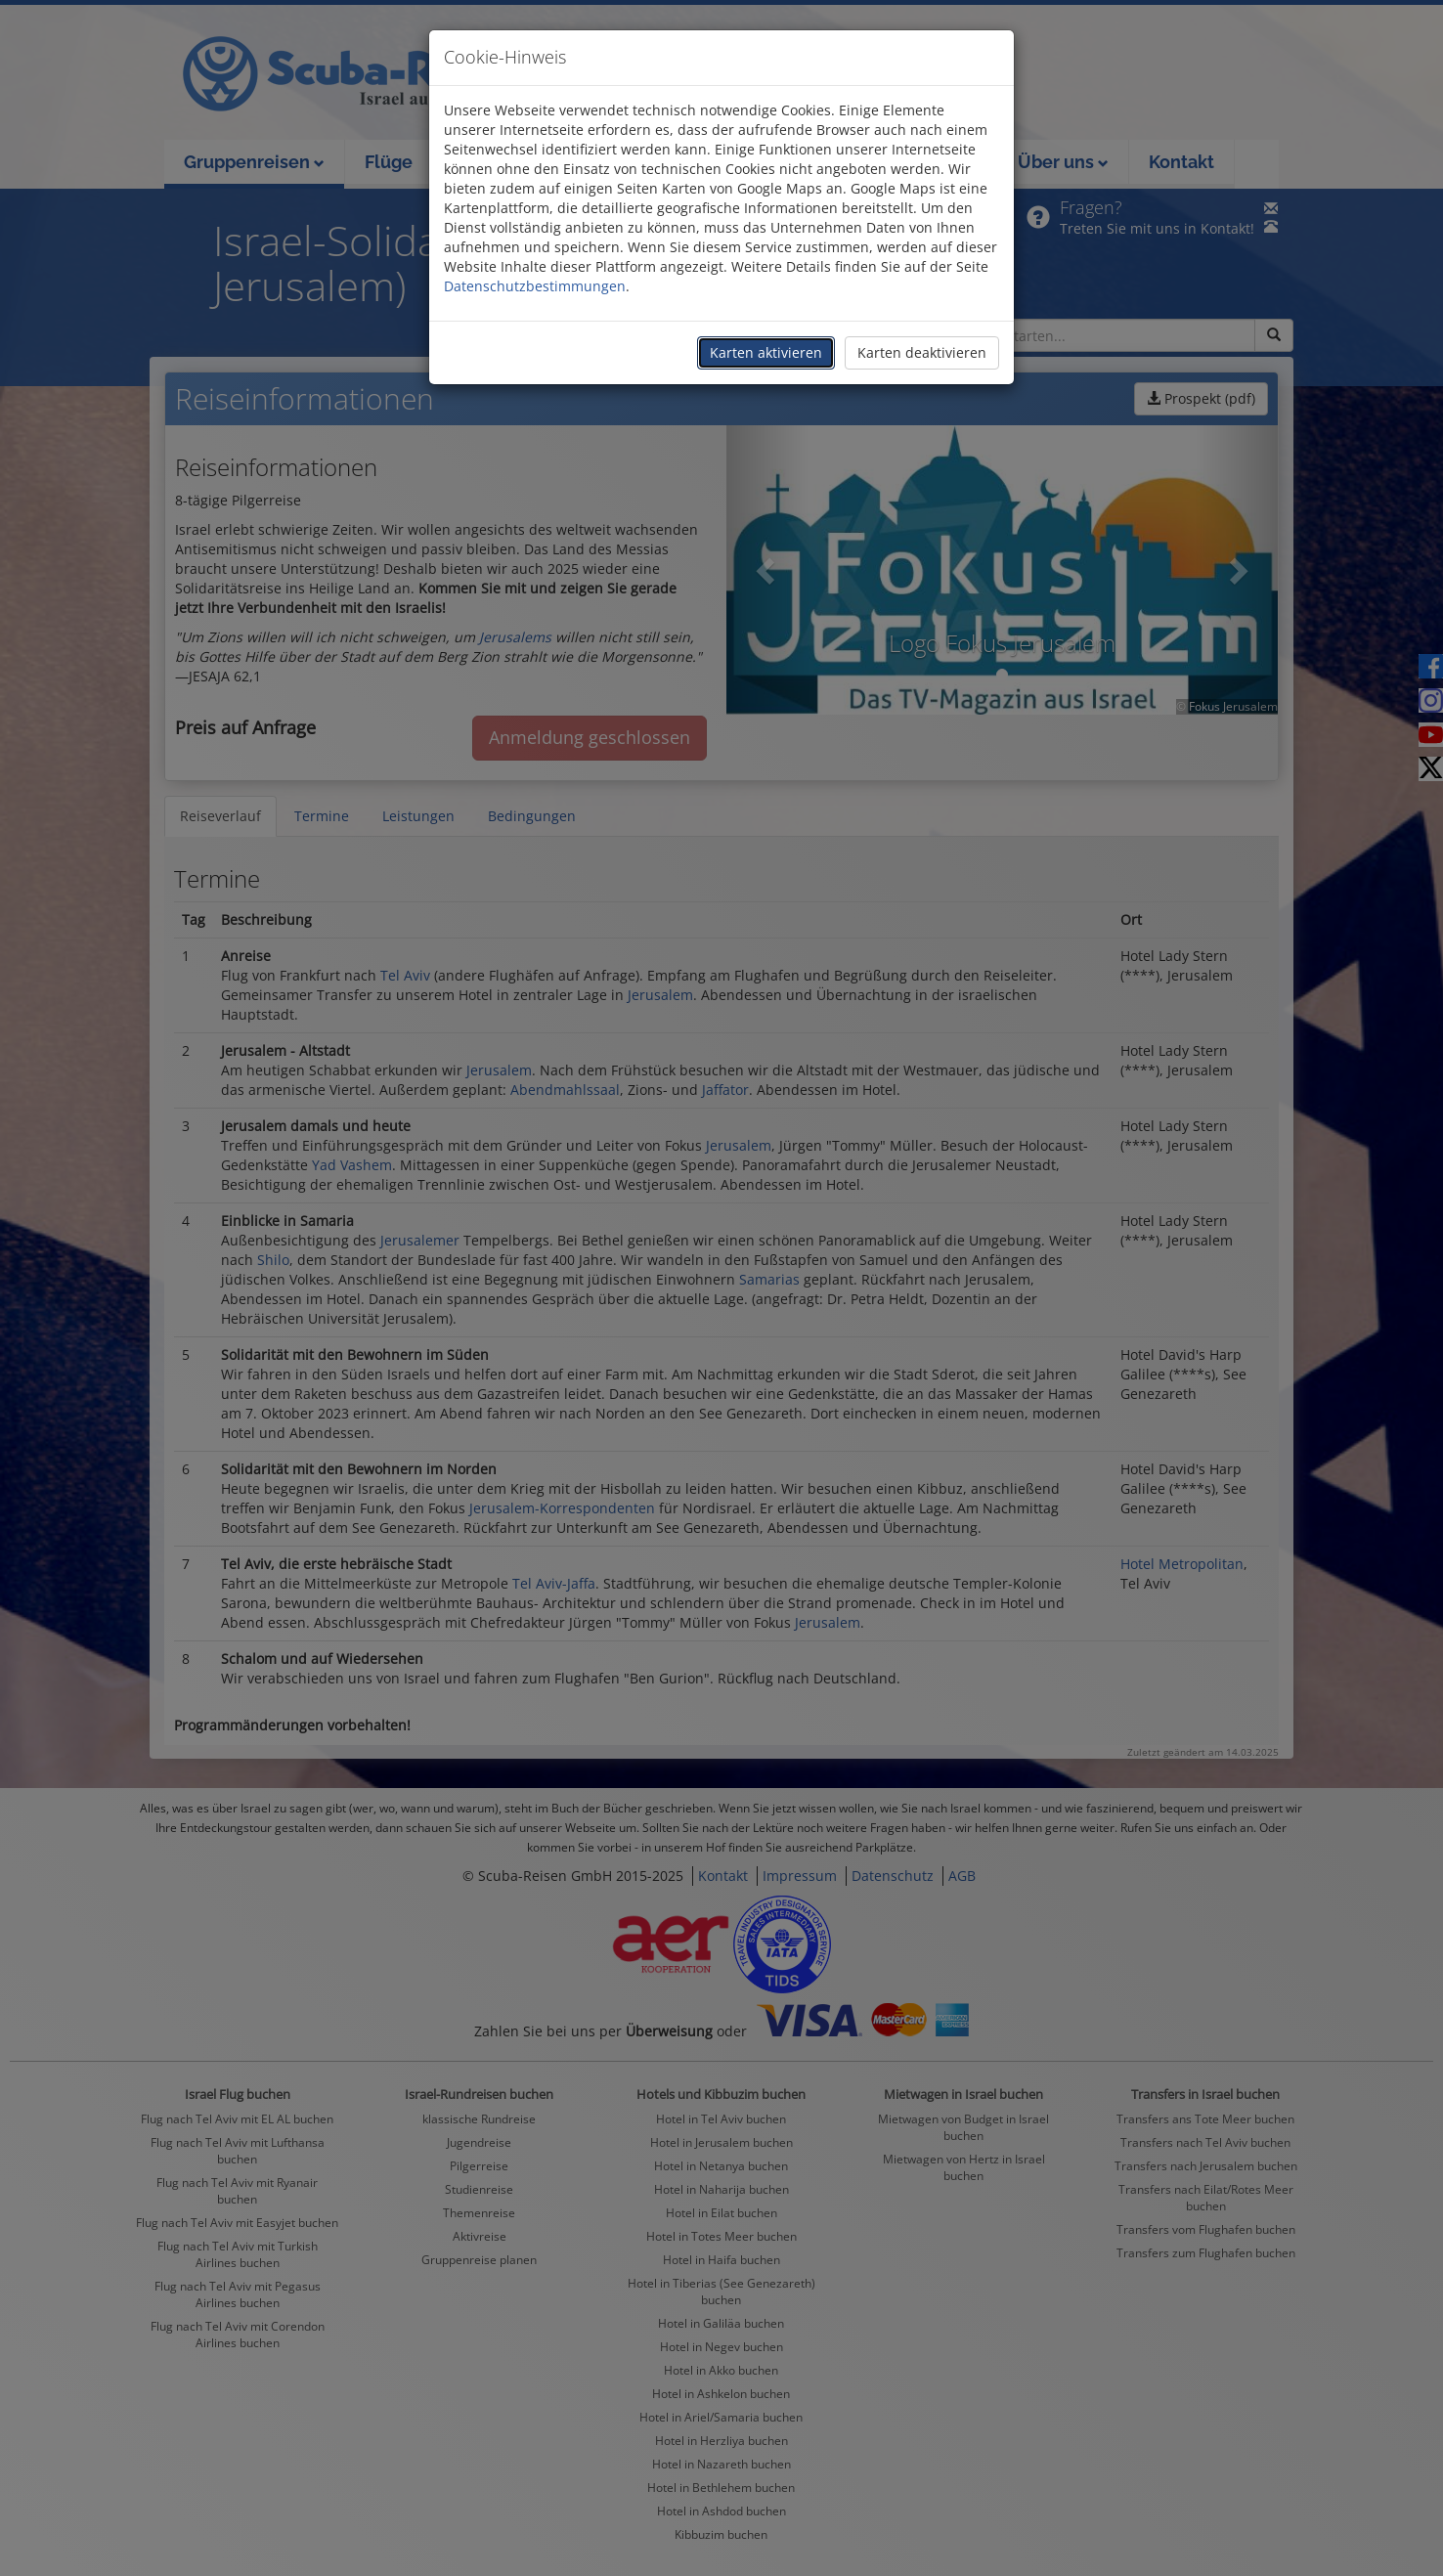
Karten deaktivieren (921, 352)
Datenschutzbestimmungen (535, 286)
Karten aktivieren (766, 352)
